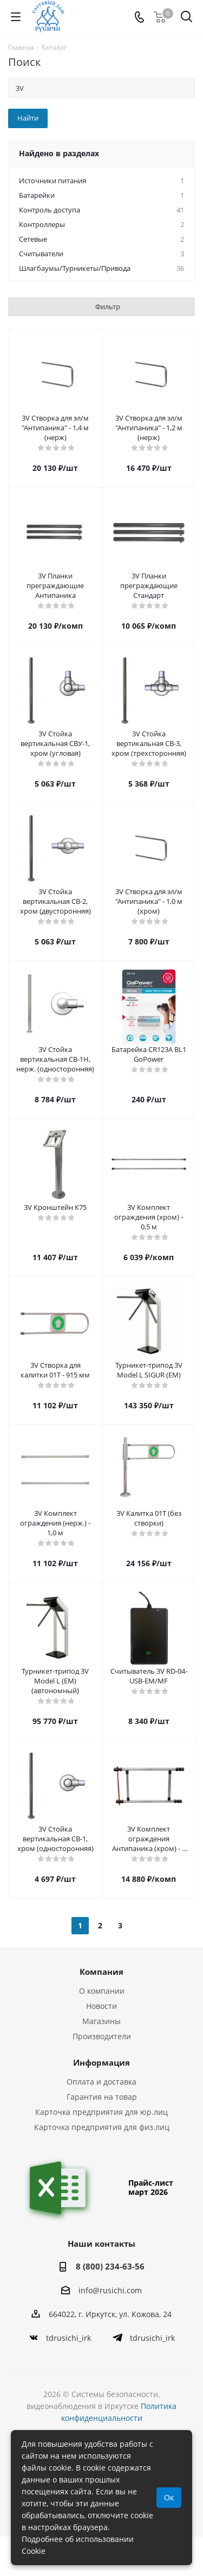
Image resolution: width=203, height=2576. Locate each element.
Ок (169, 2497)
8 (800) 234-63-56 (110, 2266)
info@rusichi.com (110, 2290)
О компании (102, 1991)
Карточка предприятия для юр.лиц (101, 2112)
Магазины (101, 2021)
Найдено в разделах (59, 153)
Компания (101, 1971)
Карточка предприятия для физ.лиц (101, 2127)
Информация (101, 2062)
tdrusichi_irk (68, 2338)
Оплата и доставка (101, 2081)
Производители (102, 2036)
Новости (101, 2006)
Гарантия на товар (102, 2097)
